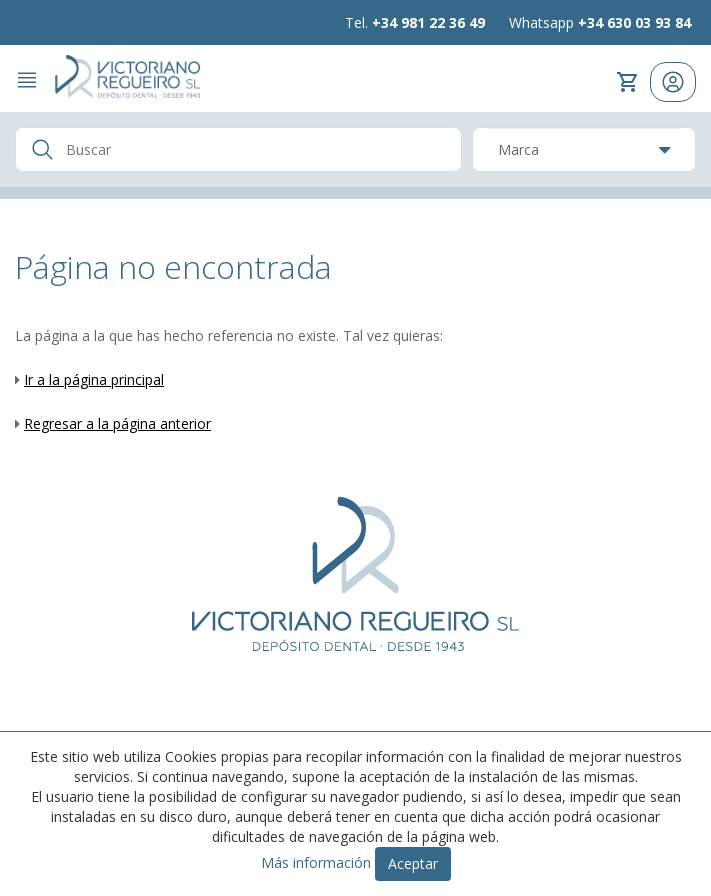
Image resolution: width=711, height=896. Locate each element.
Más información (316, 862)
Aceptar (413, 863)
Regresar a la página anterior (117, 423)
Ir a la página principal (94, 379)
